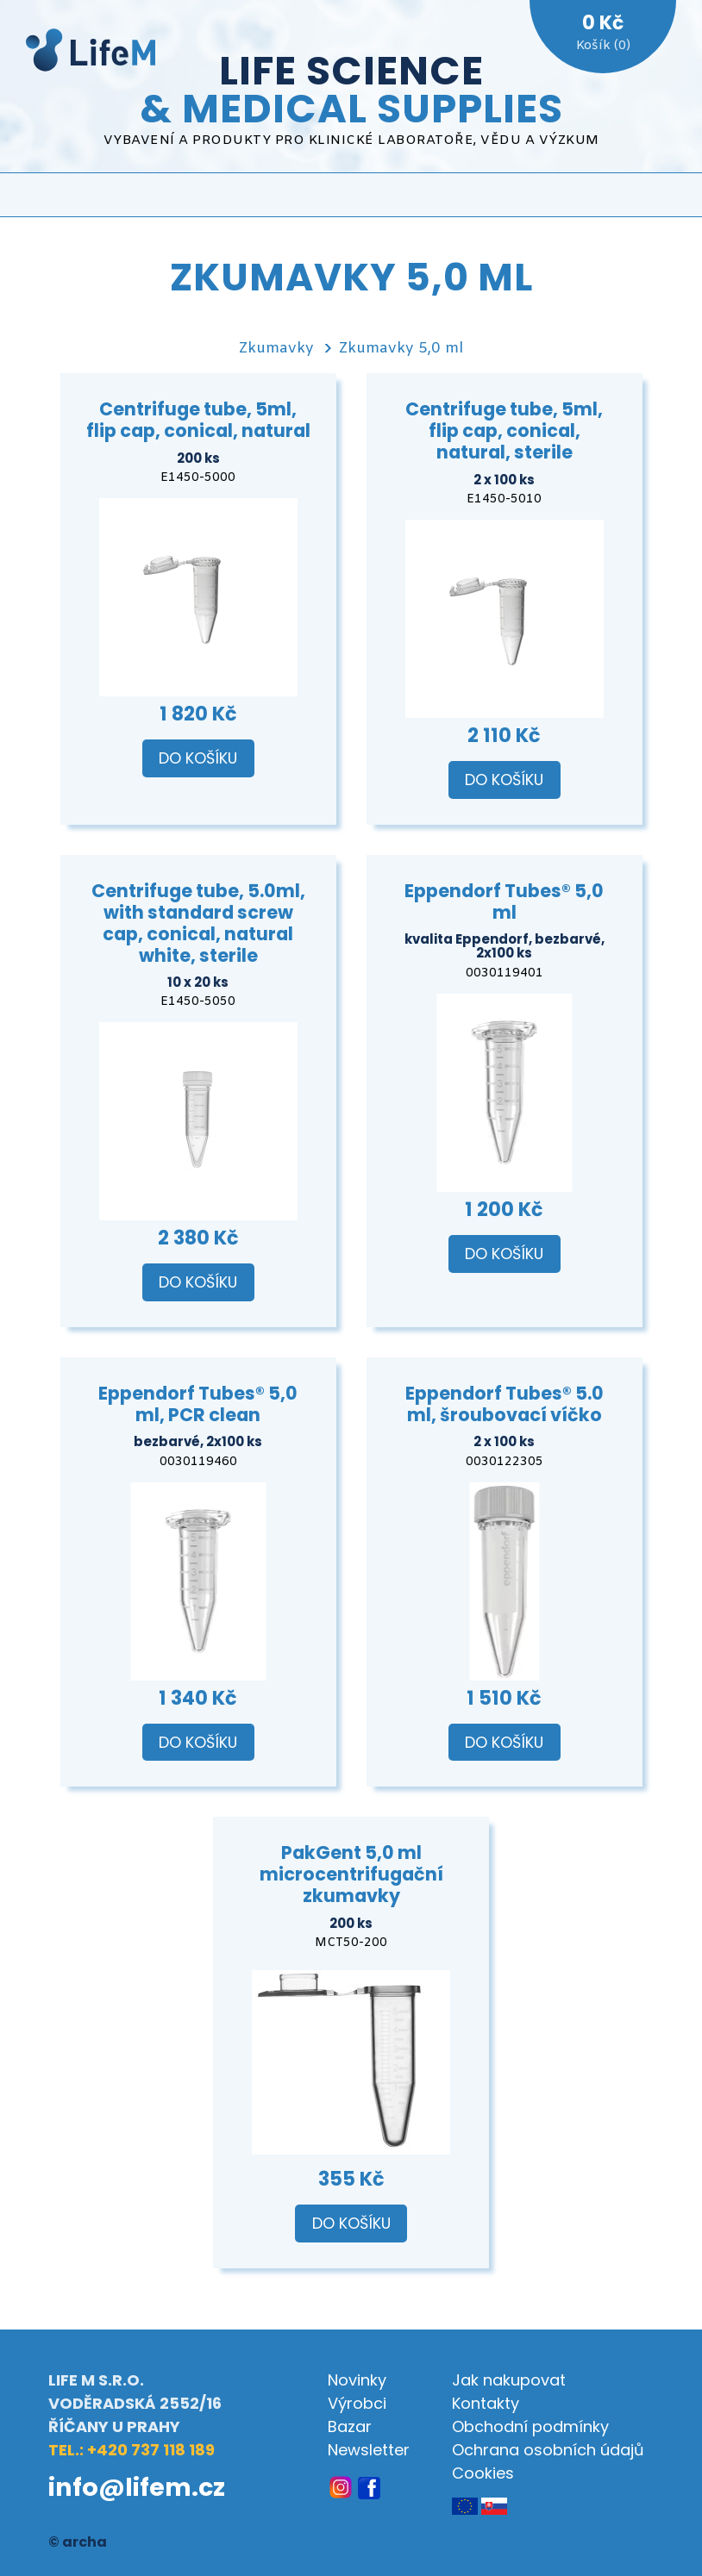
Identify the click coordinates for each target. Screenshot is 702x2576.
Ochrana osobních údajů (548, 2450)
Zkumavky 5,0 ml (401, 349)
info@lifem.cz (136, 2487)
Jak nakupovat (509, 2380)
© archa (77, 2542)
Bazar (350, 2426)
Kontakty (485, 2403)
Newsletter (369, 2450)
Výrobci (357, 2403)
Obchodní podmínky (530, 2426)
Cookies (483, 2473)
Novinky (357, 2380)
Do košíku (198, 758)
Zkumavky (276, 349)
